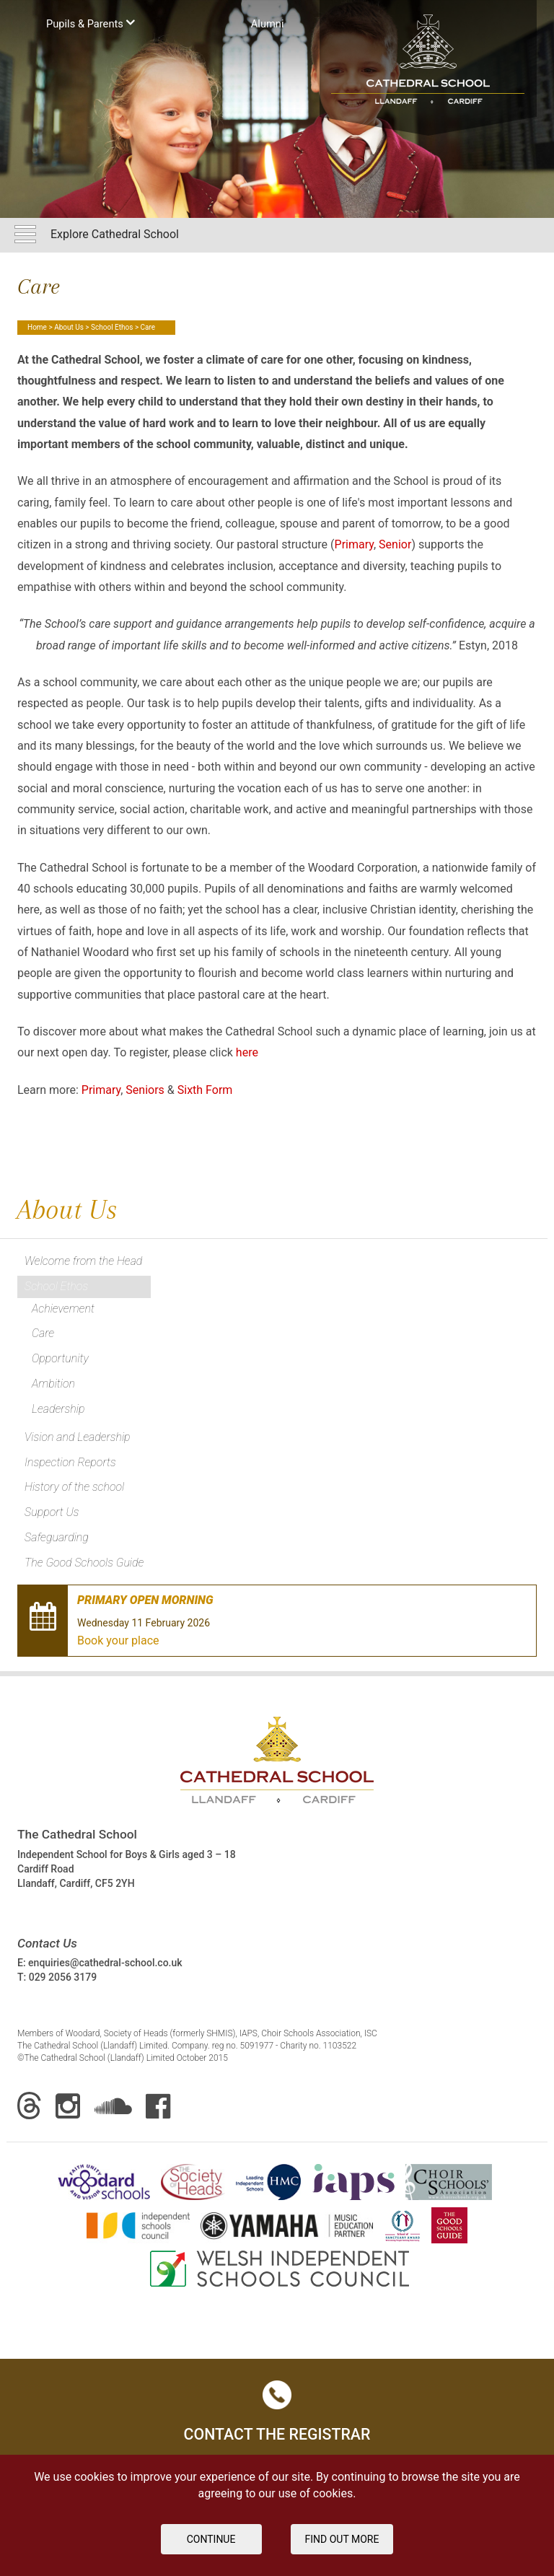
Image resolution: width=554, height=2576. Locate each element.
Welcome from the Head (83, 1261)
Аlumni (267, 23)
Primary (354, 544)
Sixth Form (205, 1090)
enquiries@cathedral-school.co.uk (105, 1962)
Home (37, 327)
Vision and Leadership (78, 1437)
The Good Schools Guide (84, 1562)
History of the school (74, 1487)
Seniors (145, 1090)
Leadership (58, 1409)
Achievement (63, 1308)
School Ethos (112, 327)
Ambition (53, 1383)
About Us (69, 327)
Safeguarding (57, 1537)
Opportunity (60, 1358)
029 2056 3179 (63, 1977)
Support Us (52, 1512)
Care (43, 1333)
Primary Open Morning (145, 1600)
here (247, 1052)
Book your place (118, 1640)
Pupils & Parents (90, 22)
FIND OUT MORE (342, 2539)
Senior (395, 544)
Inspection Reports (70, 1462)
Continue (211, 2539)
